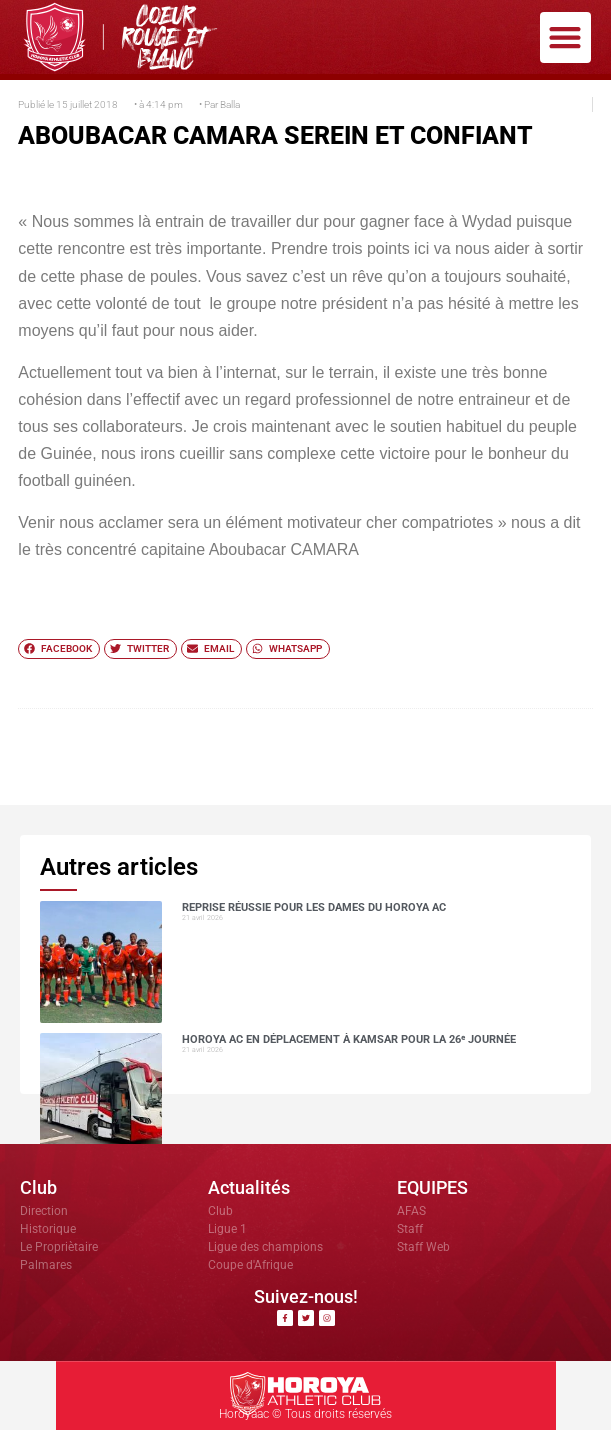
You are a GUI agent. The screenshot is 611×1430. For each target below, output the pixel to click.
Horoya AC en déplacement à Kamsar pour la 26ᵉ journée (349, 1039)
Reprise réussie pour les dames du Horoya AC (314, 907)
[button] (565, 37)
